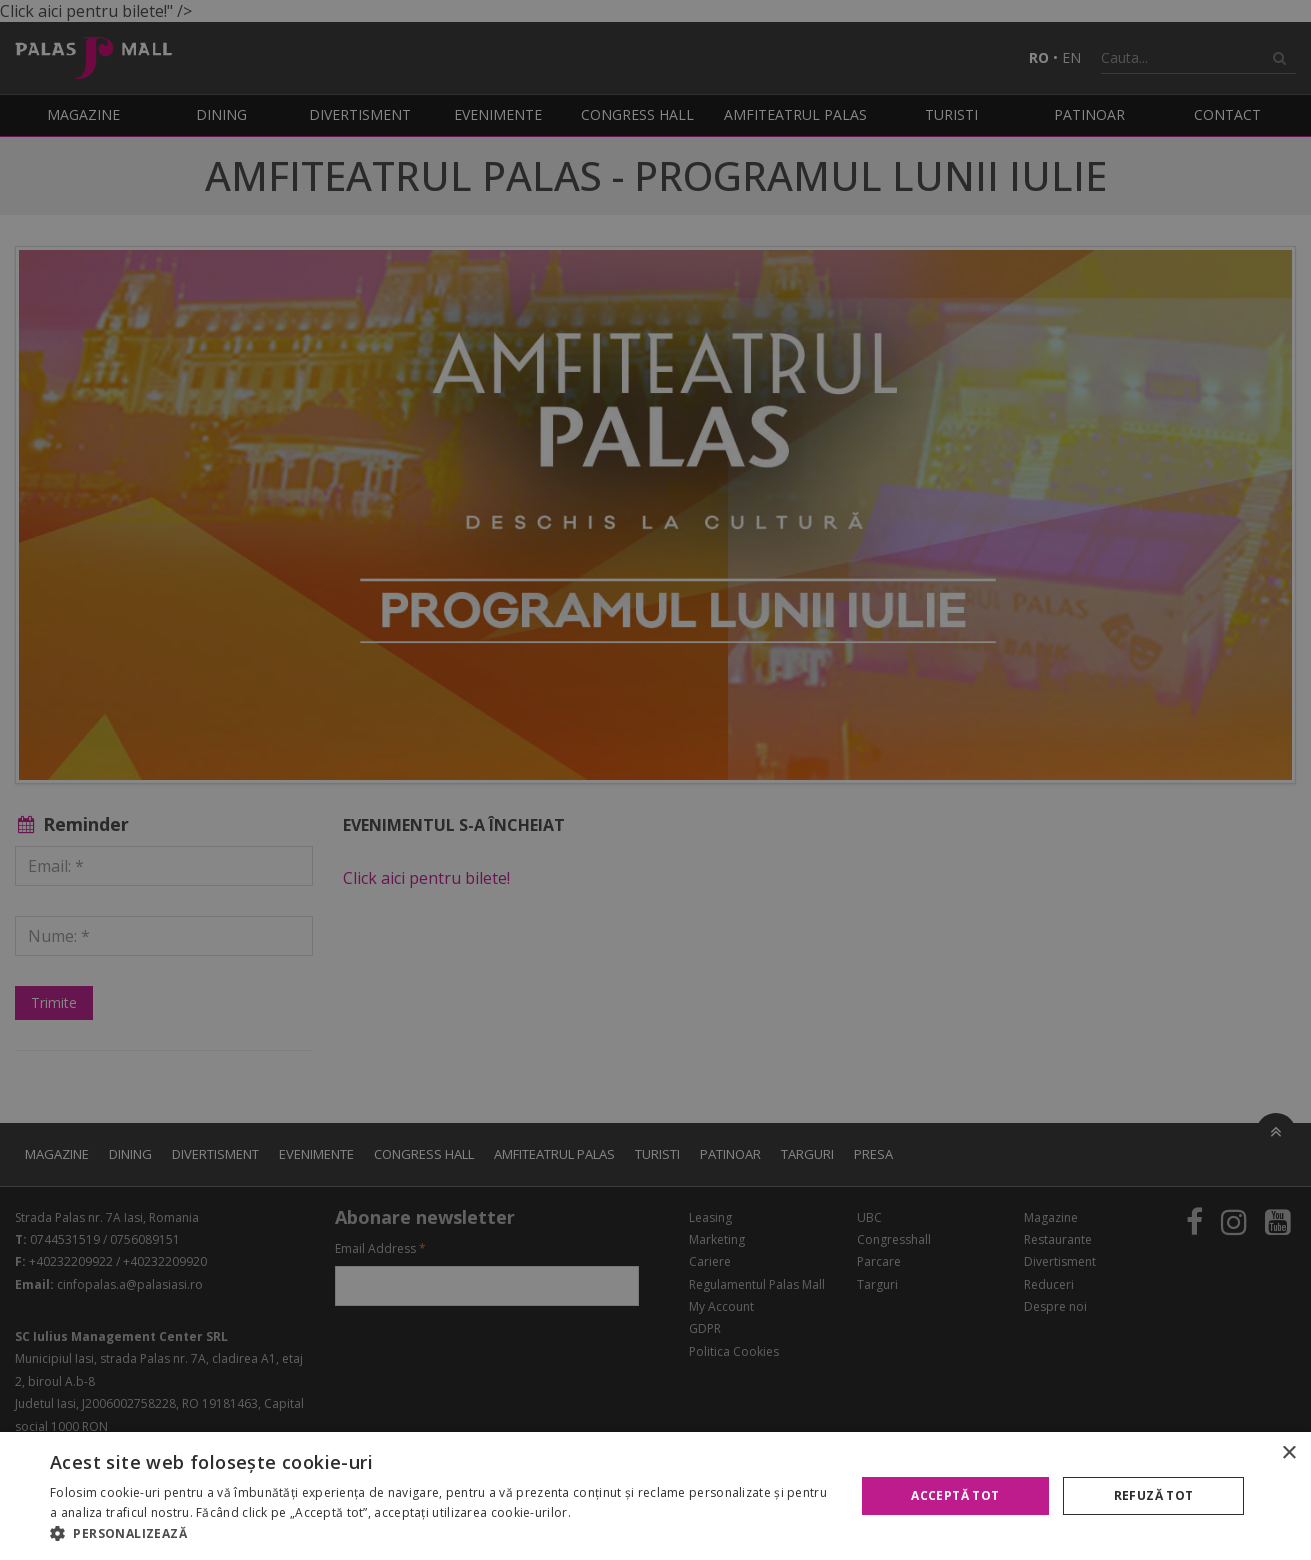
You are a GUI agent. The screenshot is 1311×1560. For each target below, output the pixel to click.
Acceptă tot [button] (955, 1495)
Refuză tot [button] (1154, 1495)
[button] (440, 1534)
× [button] (1288, 1453)
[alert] (655, 780)
